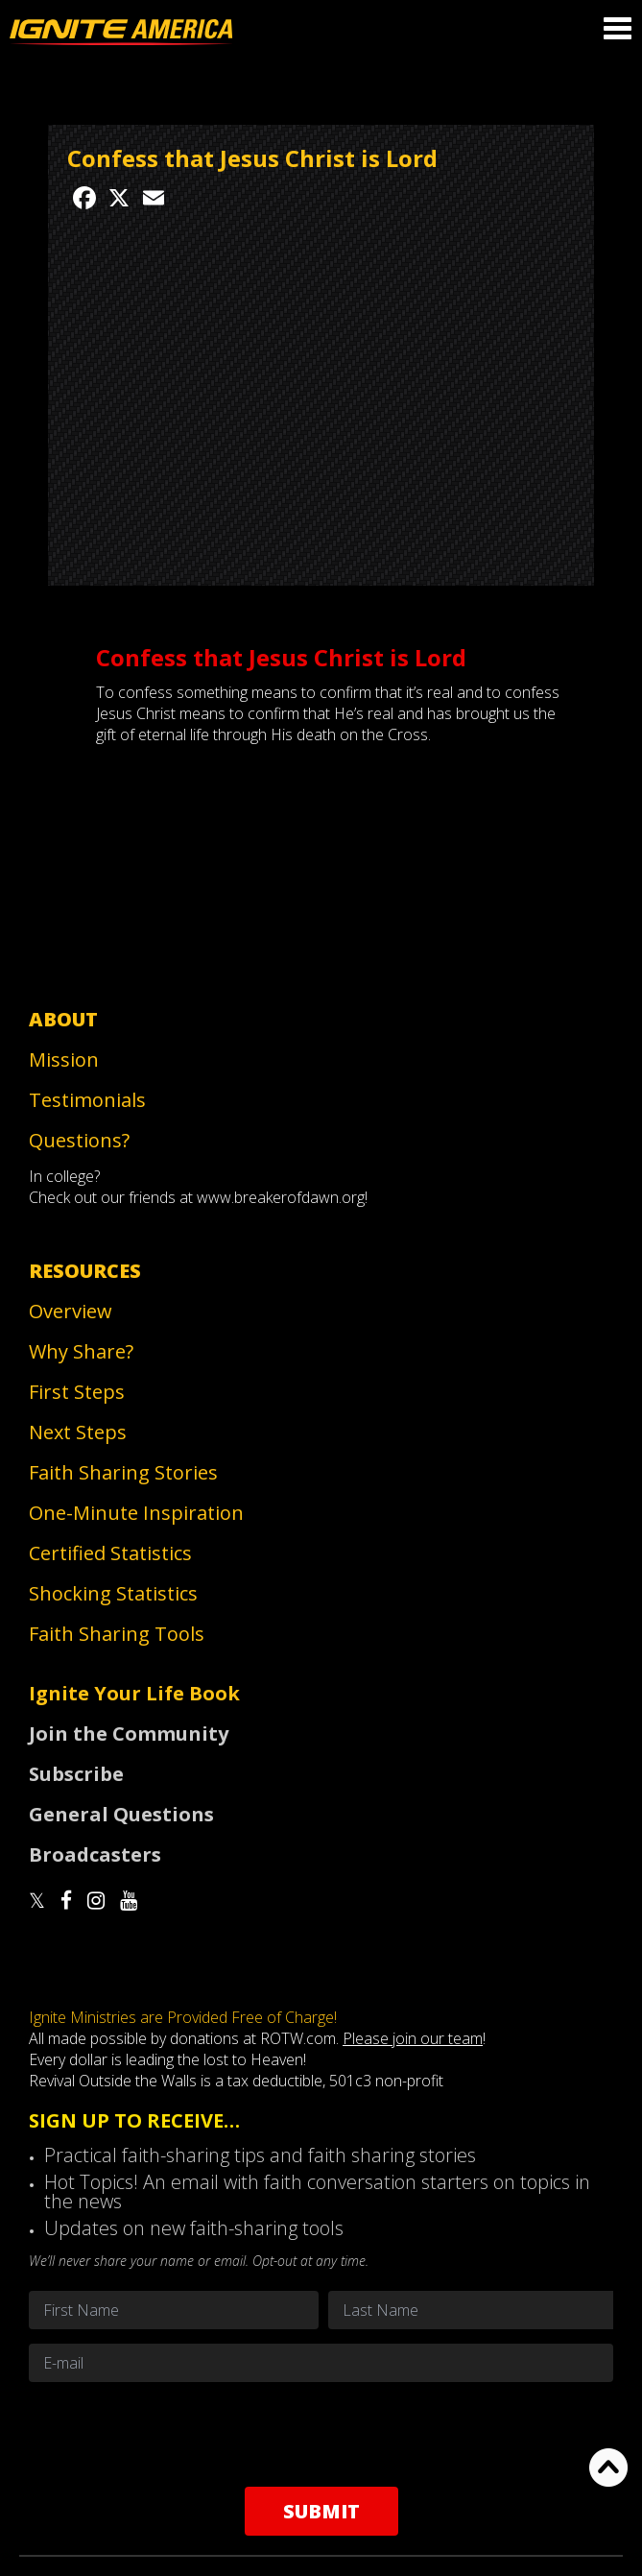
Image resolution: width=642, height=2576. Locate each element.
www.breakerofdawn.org (281, 1197)
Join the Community (128, 1733)
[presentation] (321, 2433)
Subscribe (76, 1774)
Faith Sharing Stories (123, 1472)
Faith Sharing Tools (116, 1634)
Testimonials (87, 1100)
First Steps (77, 1392)
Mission (64, 1059)
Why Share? (81, 1351)
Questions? (79, 1140)
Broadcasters (95, 1854)
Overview (70, 1311)
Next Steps (78, 1432)
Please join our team (413, 2038)
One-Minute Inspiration (136, 1513)
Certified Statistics (110, 1553)
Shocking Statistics (113, 1593)
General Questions (121, 1814)
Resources (85, 1271)
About (63, 1019)
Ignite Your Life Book (134, 1693)
